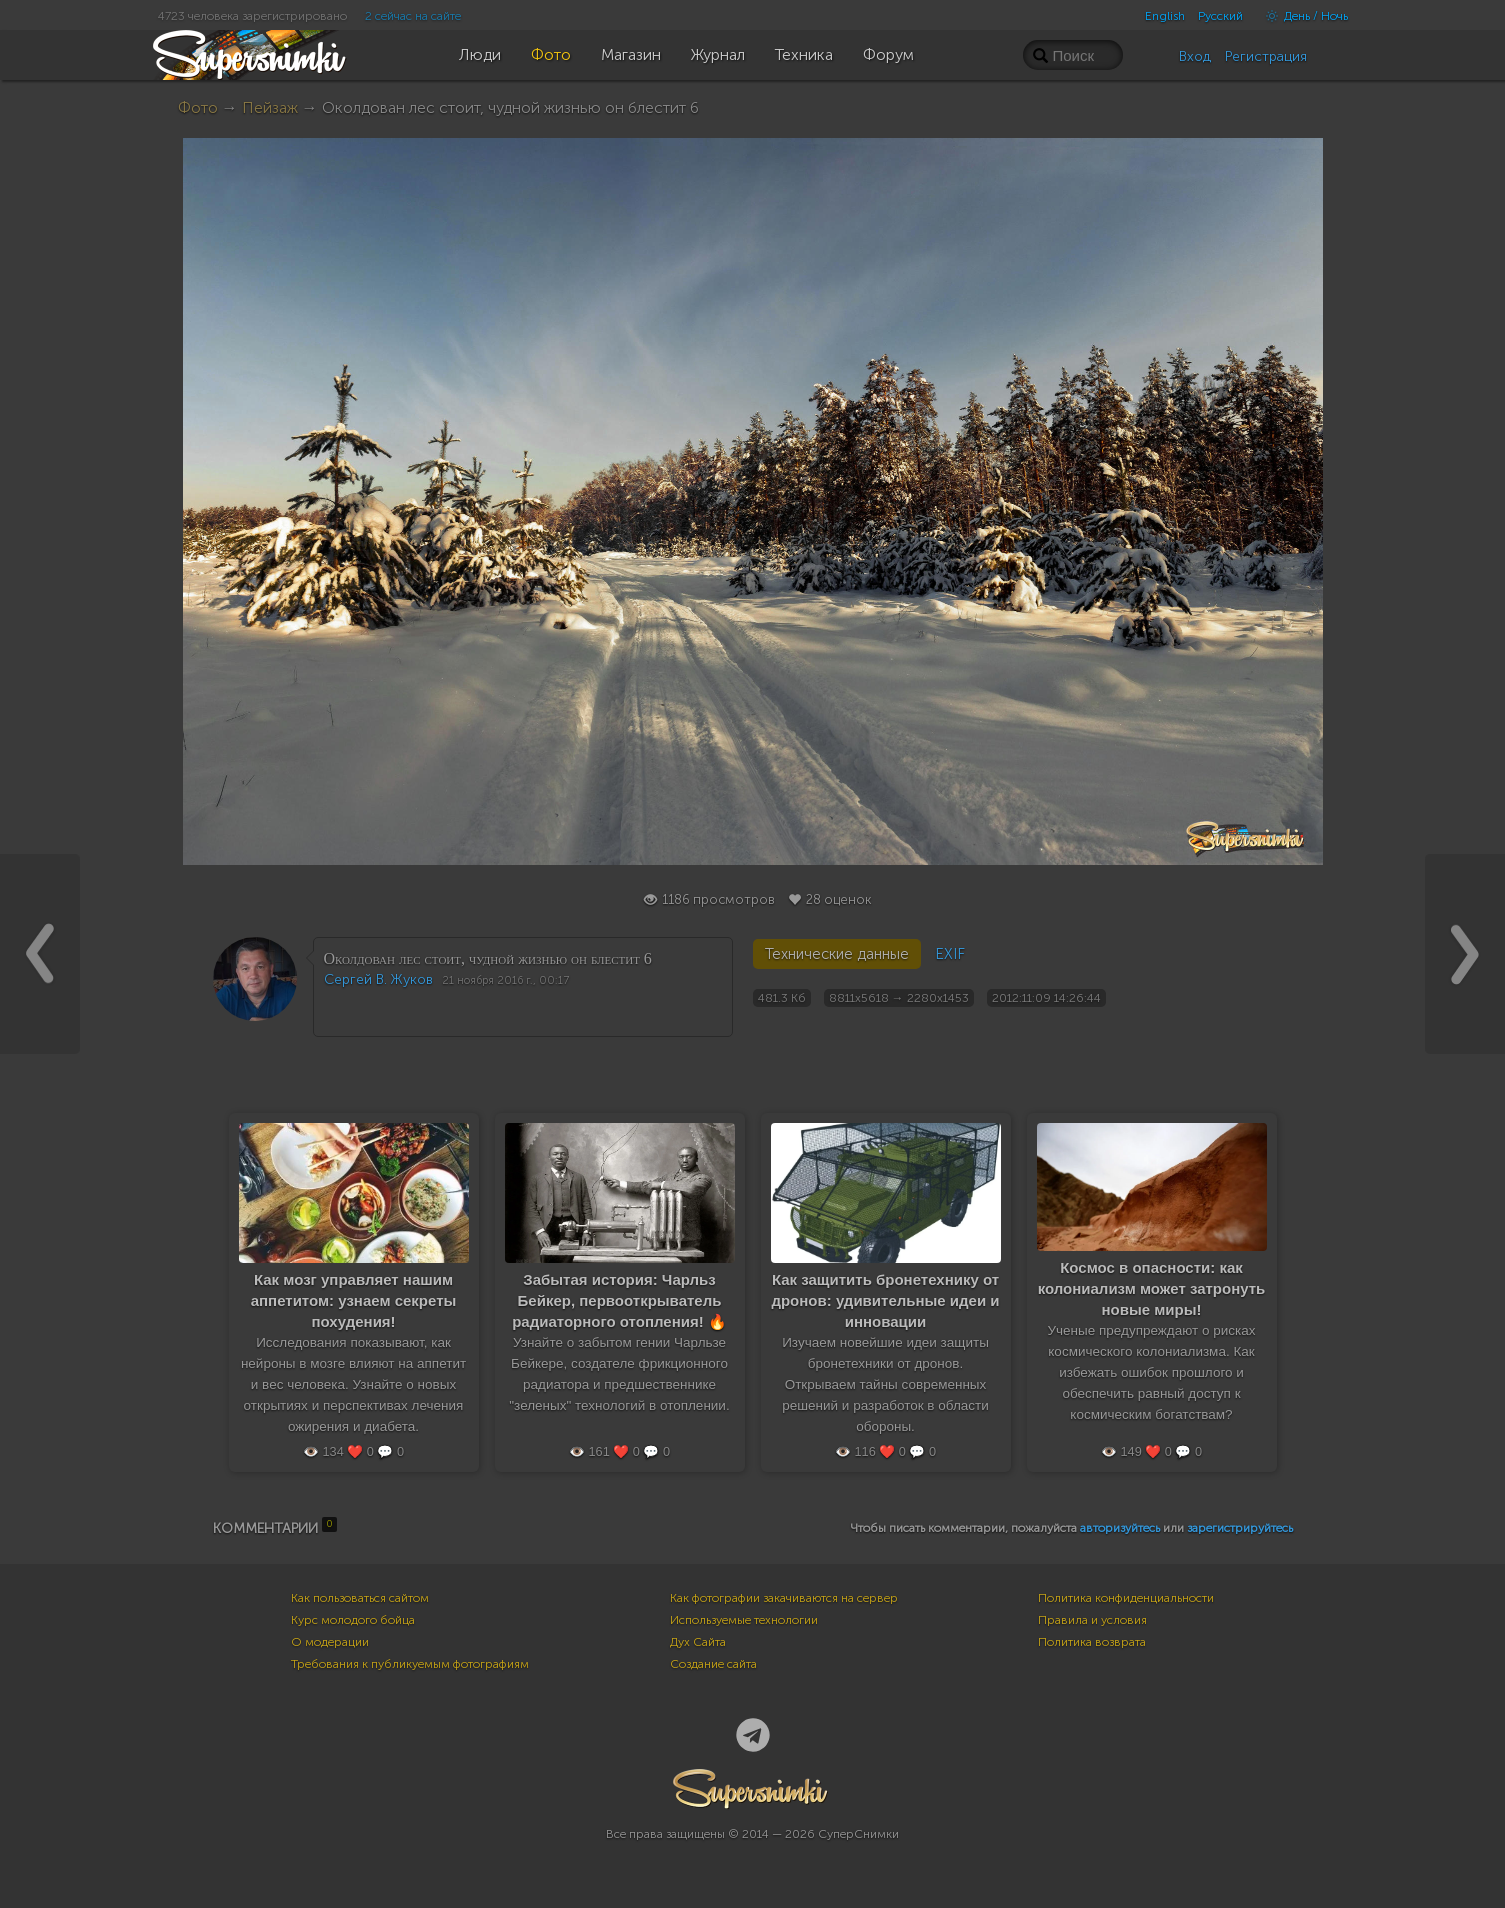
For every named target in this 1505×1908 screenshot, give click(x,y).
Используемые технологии (744, 1620)
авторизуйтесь (1120, 1528)
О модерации (330, 1642)
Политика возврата (1092, 1642)
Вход (1195, 56)
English (1165, 16)
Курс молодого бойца (353, 1620)
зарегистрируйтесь (1240, 1528)
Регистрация (1266, 56)
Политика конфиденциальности (1126, 1598)
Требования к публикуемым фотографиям (410, 1664)
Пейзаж (270, 107)
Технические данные (837, 954)
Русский (1220, 16)
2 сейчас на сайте (413, 16)
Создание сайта (713, 1664)
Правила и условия (1092, 1620)
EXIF (950, 954)
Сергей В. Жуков (378, 979)
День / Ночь (1302, 16)
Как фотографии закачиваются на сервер (784, 1598)
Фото (198, 107)
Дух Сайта (698, 1642)
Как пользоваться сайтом (360, 1598)
